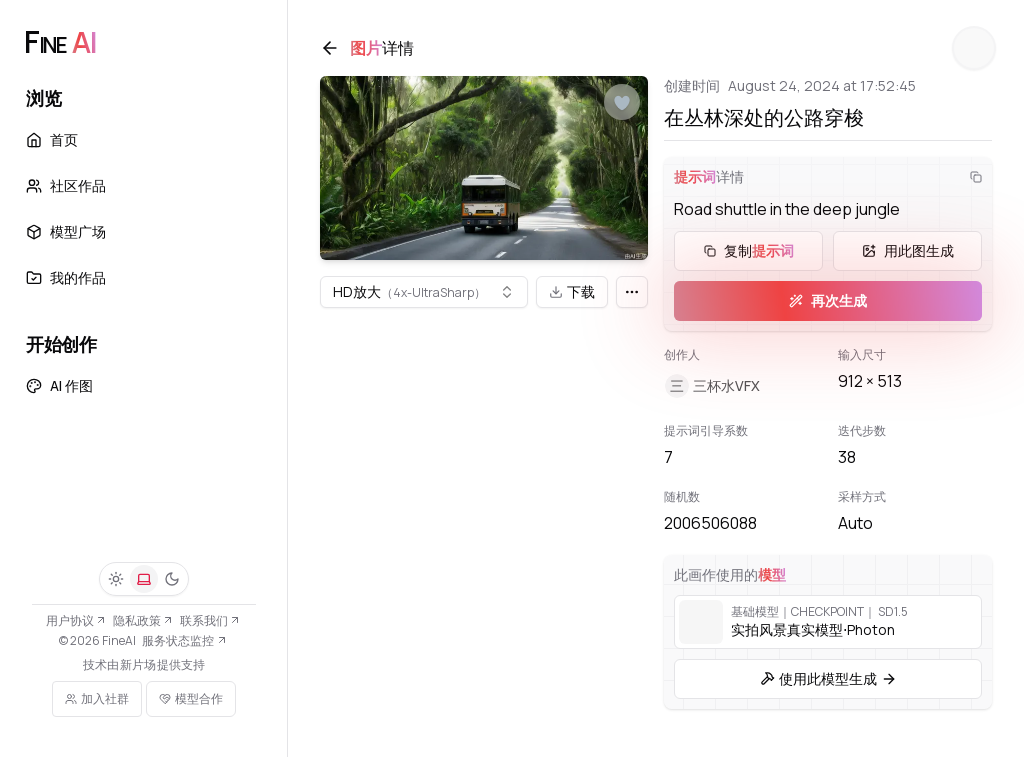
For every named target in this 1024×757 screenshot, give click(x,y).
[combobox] (424, 293)
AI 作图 (59, 385)
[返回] (330, 48)
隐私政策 (143, 620)
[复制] (976, 177)
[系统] (144, 579)
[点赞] (622, 103)
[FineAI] (60, 42)
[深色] (172, 579)
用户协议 (76, 620)
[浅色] (116, 579)
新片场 (138, 665)
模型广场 (66, 231)
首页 (52, 139)
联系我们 (210, 620)
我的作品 (66, 277)
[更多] (632, 293)
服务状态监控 (184, 640)
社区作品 (66, 185)
